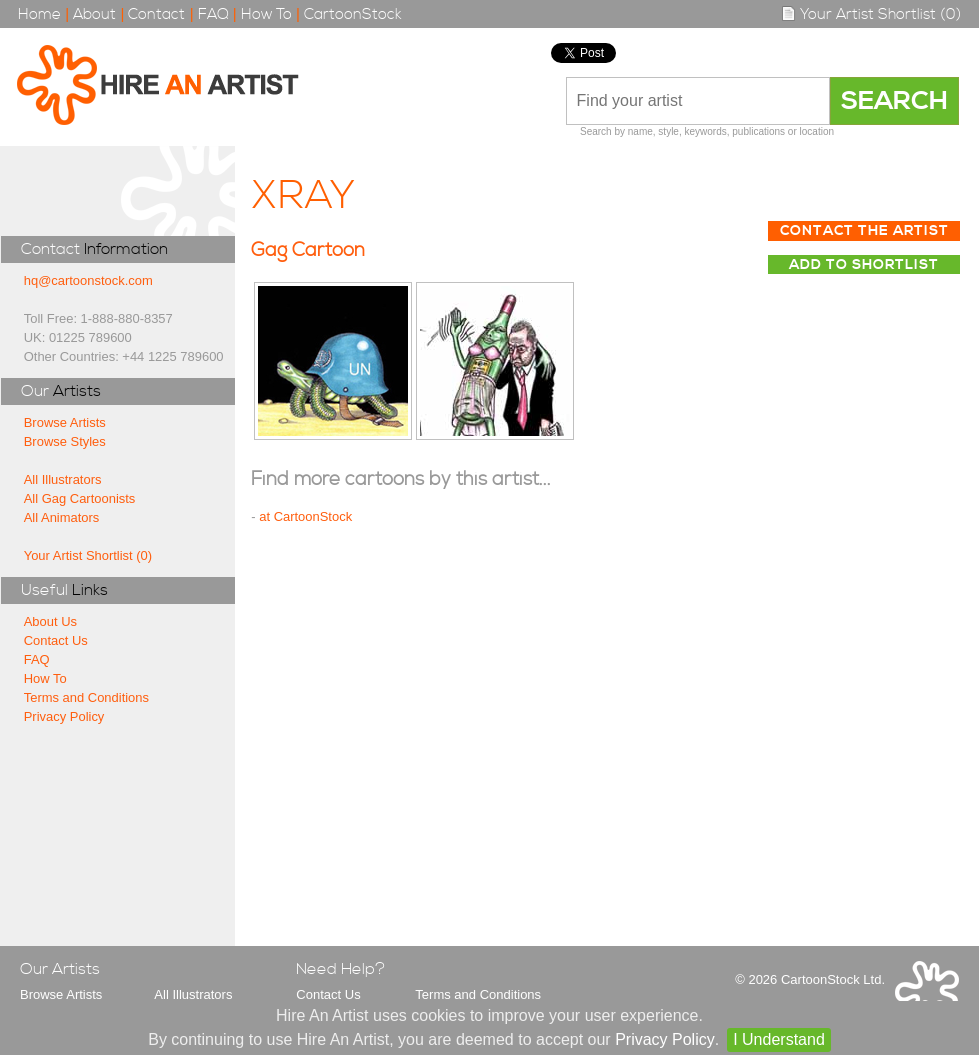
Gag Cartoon (308, 250)
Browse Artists (65, 422)
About (94, 14)
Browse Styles (65, 441)
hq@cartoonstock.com (88, 280)
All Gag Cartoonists (80, 498)
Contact (156, 14)
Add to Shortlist (864, 265)
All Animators (62, 517)
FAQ (213, 14)
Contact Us (56, 640)
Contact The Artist (864, 231)
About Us (50, 621)
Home (39, 14)
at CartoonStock (305, 516)
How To (266, 14)
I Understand (779, 1039)
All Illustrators (63, 479)
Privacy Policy (64, 716)
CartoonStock (353, 14)
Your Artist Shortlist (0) (871, 14)
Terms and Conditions (86, 697)
